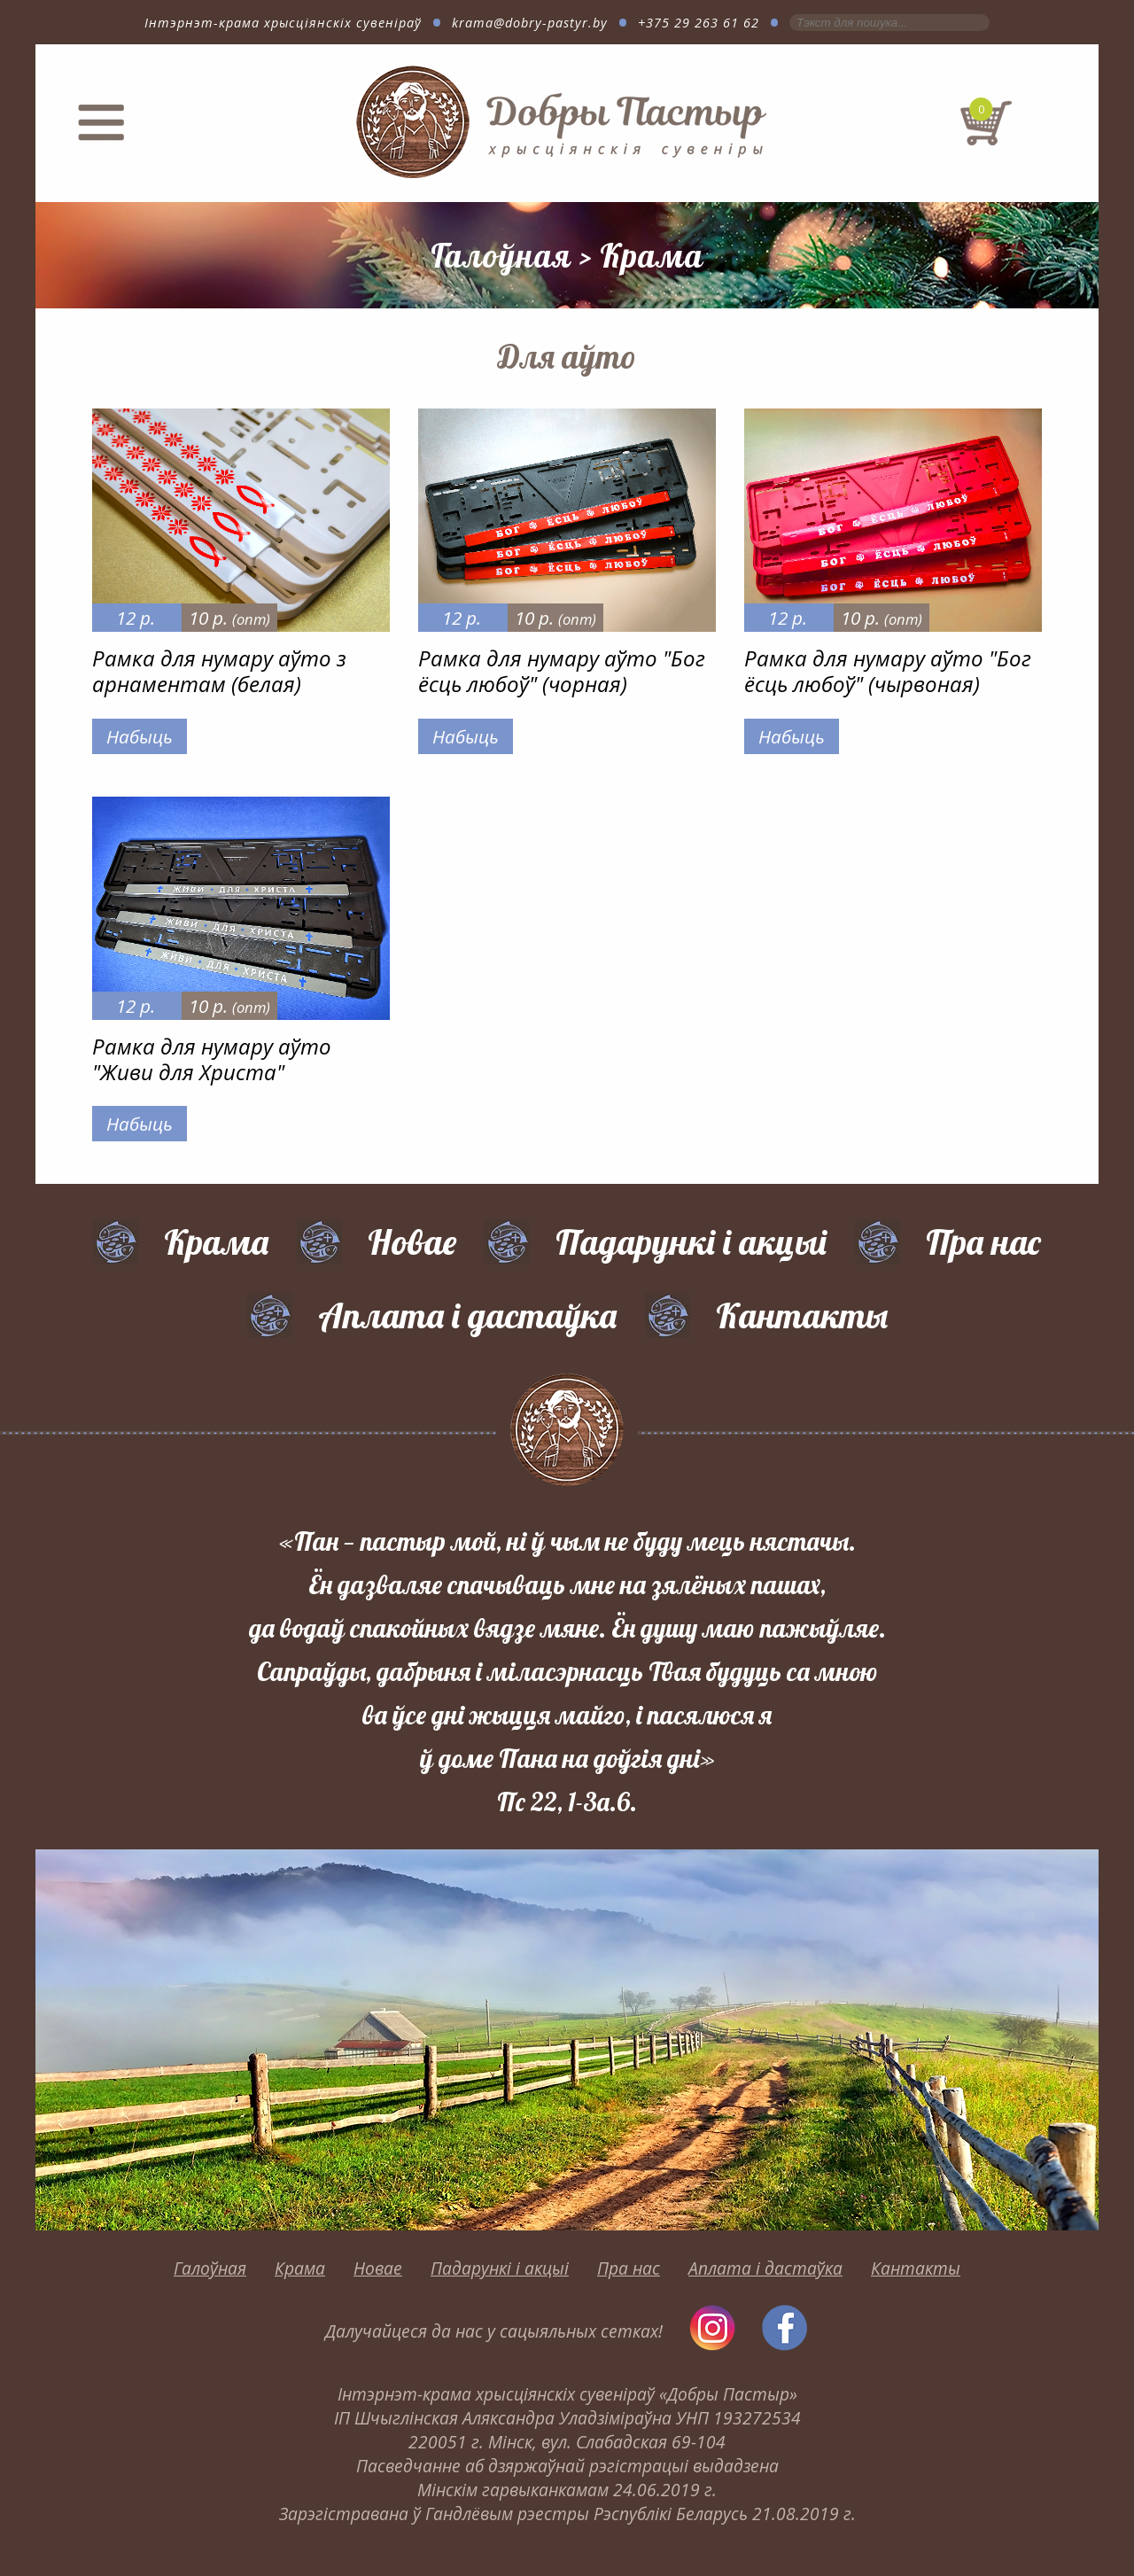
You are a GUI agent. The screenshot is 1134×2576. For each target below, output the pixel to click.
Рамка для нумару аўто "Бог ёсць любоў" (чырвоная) (887, 670)
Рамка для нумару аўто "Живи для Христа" (211, 1058)
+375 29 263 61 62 (698, 22)
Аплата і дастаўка (467, 1315)
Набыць (139, 736)
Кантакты (802, 1315)
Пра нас (983, 1241)
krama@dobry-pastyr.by (530, 22)
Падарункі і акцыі (691, 1241)
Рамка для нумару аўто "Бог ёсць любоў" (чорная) (561, 670)
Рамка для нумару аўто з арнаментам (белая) (219, 670)
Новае (412, 1241)
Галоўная (501, 255)
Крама (651, 255)
